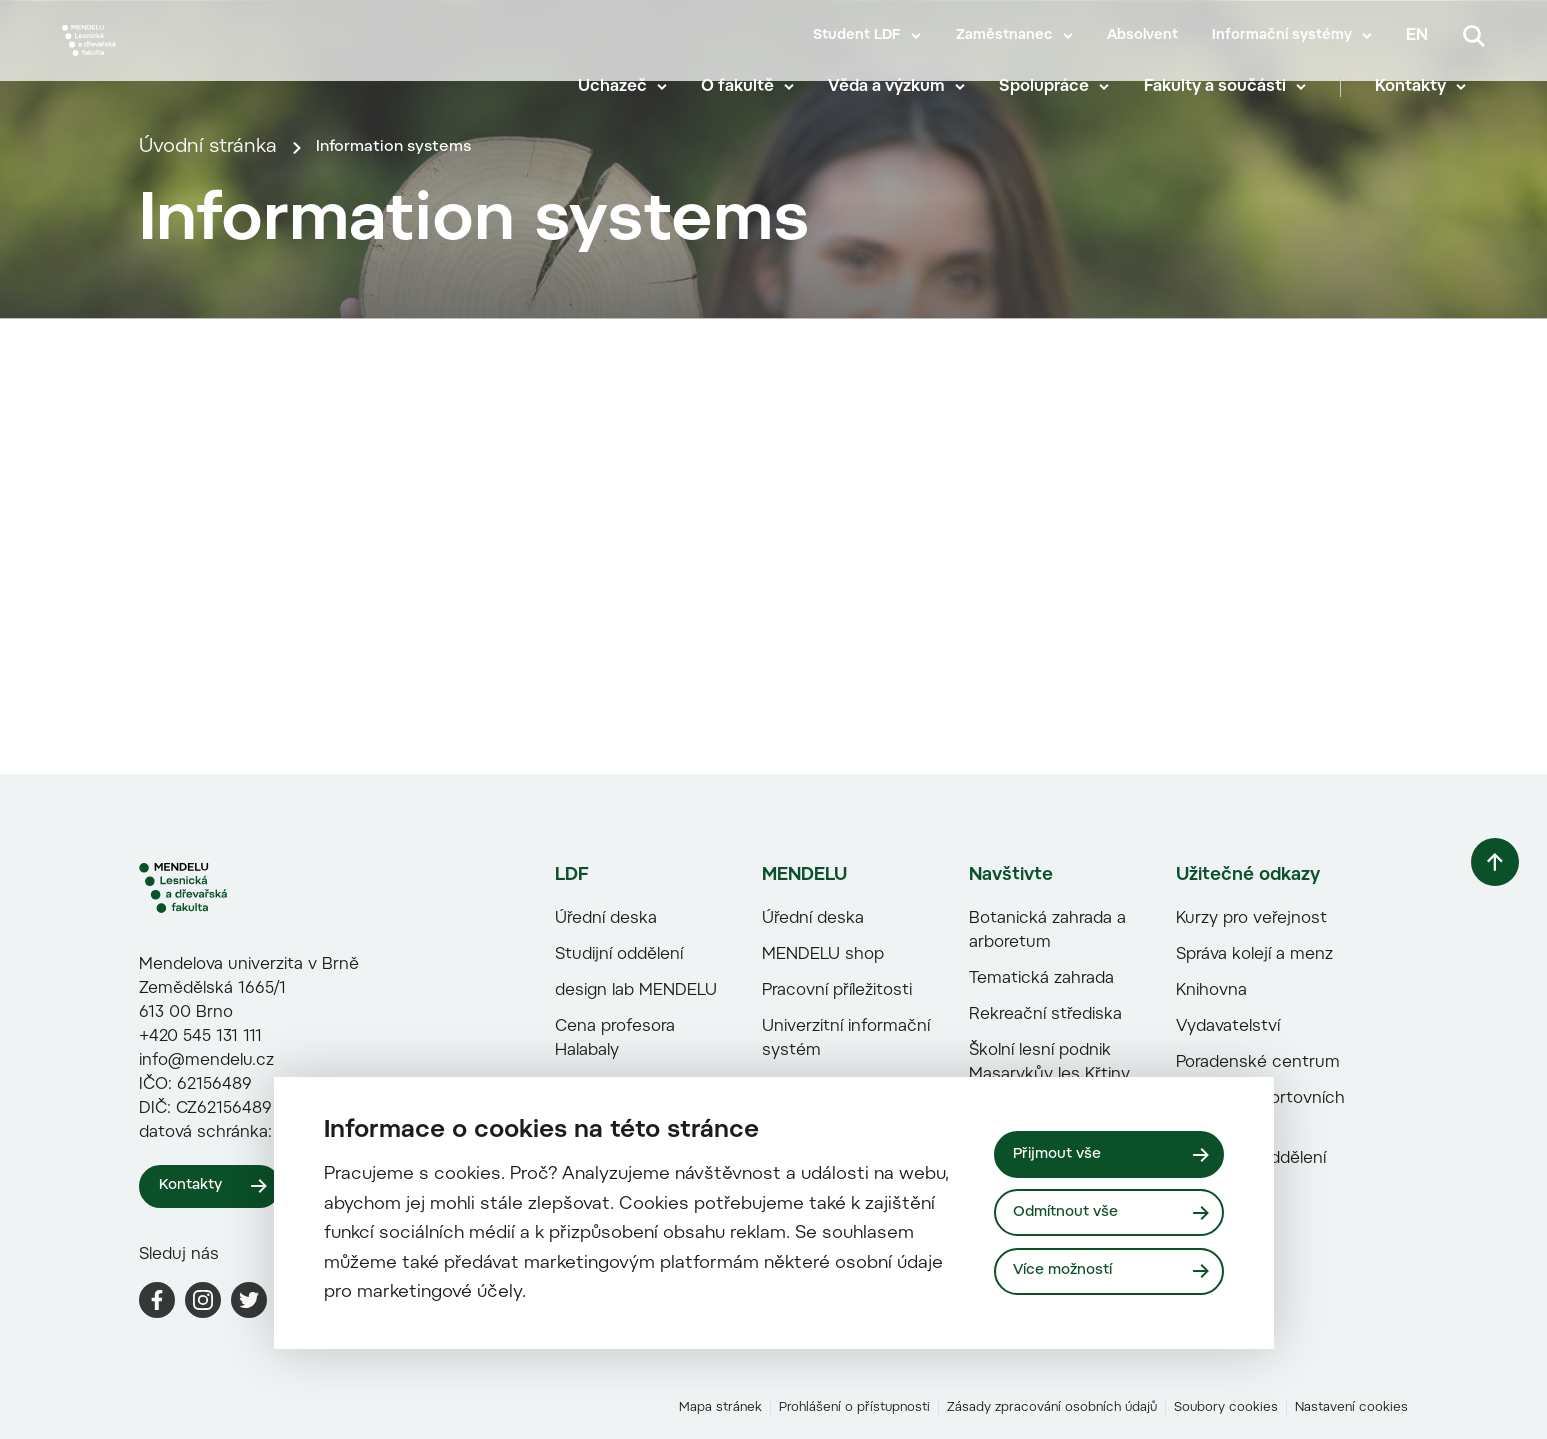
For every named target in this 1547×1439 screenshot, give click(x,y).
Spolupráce (1063, 90)
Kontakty (1429, 90)
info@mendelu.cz (206, 1254)
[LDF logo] (224, 1081)
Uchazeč (630, 90)
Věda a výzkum (905, 90)
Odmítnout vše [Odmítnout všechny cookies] (1074, 1212)
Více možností (1072, 1274)
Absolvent (1142, 36)
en (1417, 36)
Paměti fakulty (576, 1351)
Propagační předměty (603, 1387)
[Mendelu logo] (180, 62)
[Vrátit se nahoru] (1456, 1085)
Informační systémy (1282, 36)
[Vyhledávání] (1474, 36)
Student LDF (857, 36)
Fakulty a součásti (1233, 90)
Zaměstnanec (1004, 36)
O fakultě (755, 90)
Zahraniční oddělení (1216, 1351)
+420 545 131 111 (200, 1230)
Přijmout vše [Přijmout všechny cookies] (1064, 1151)
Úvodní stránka (208, 442)
